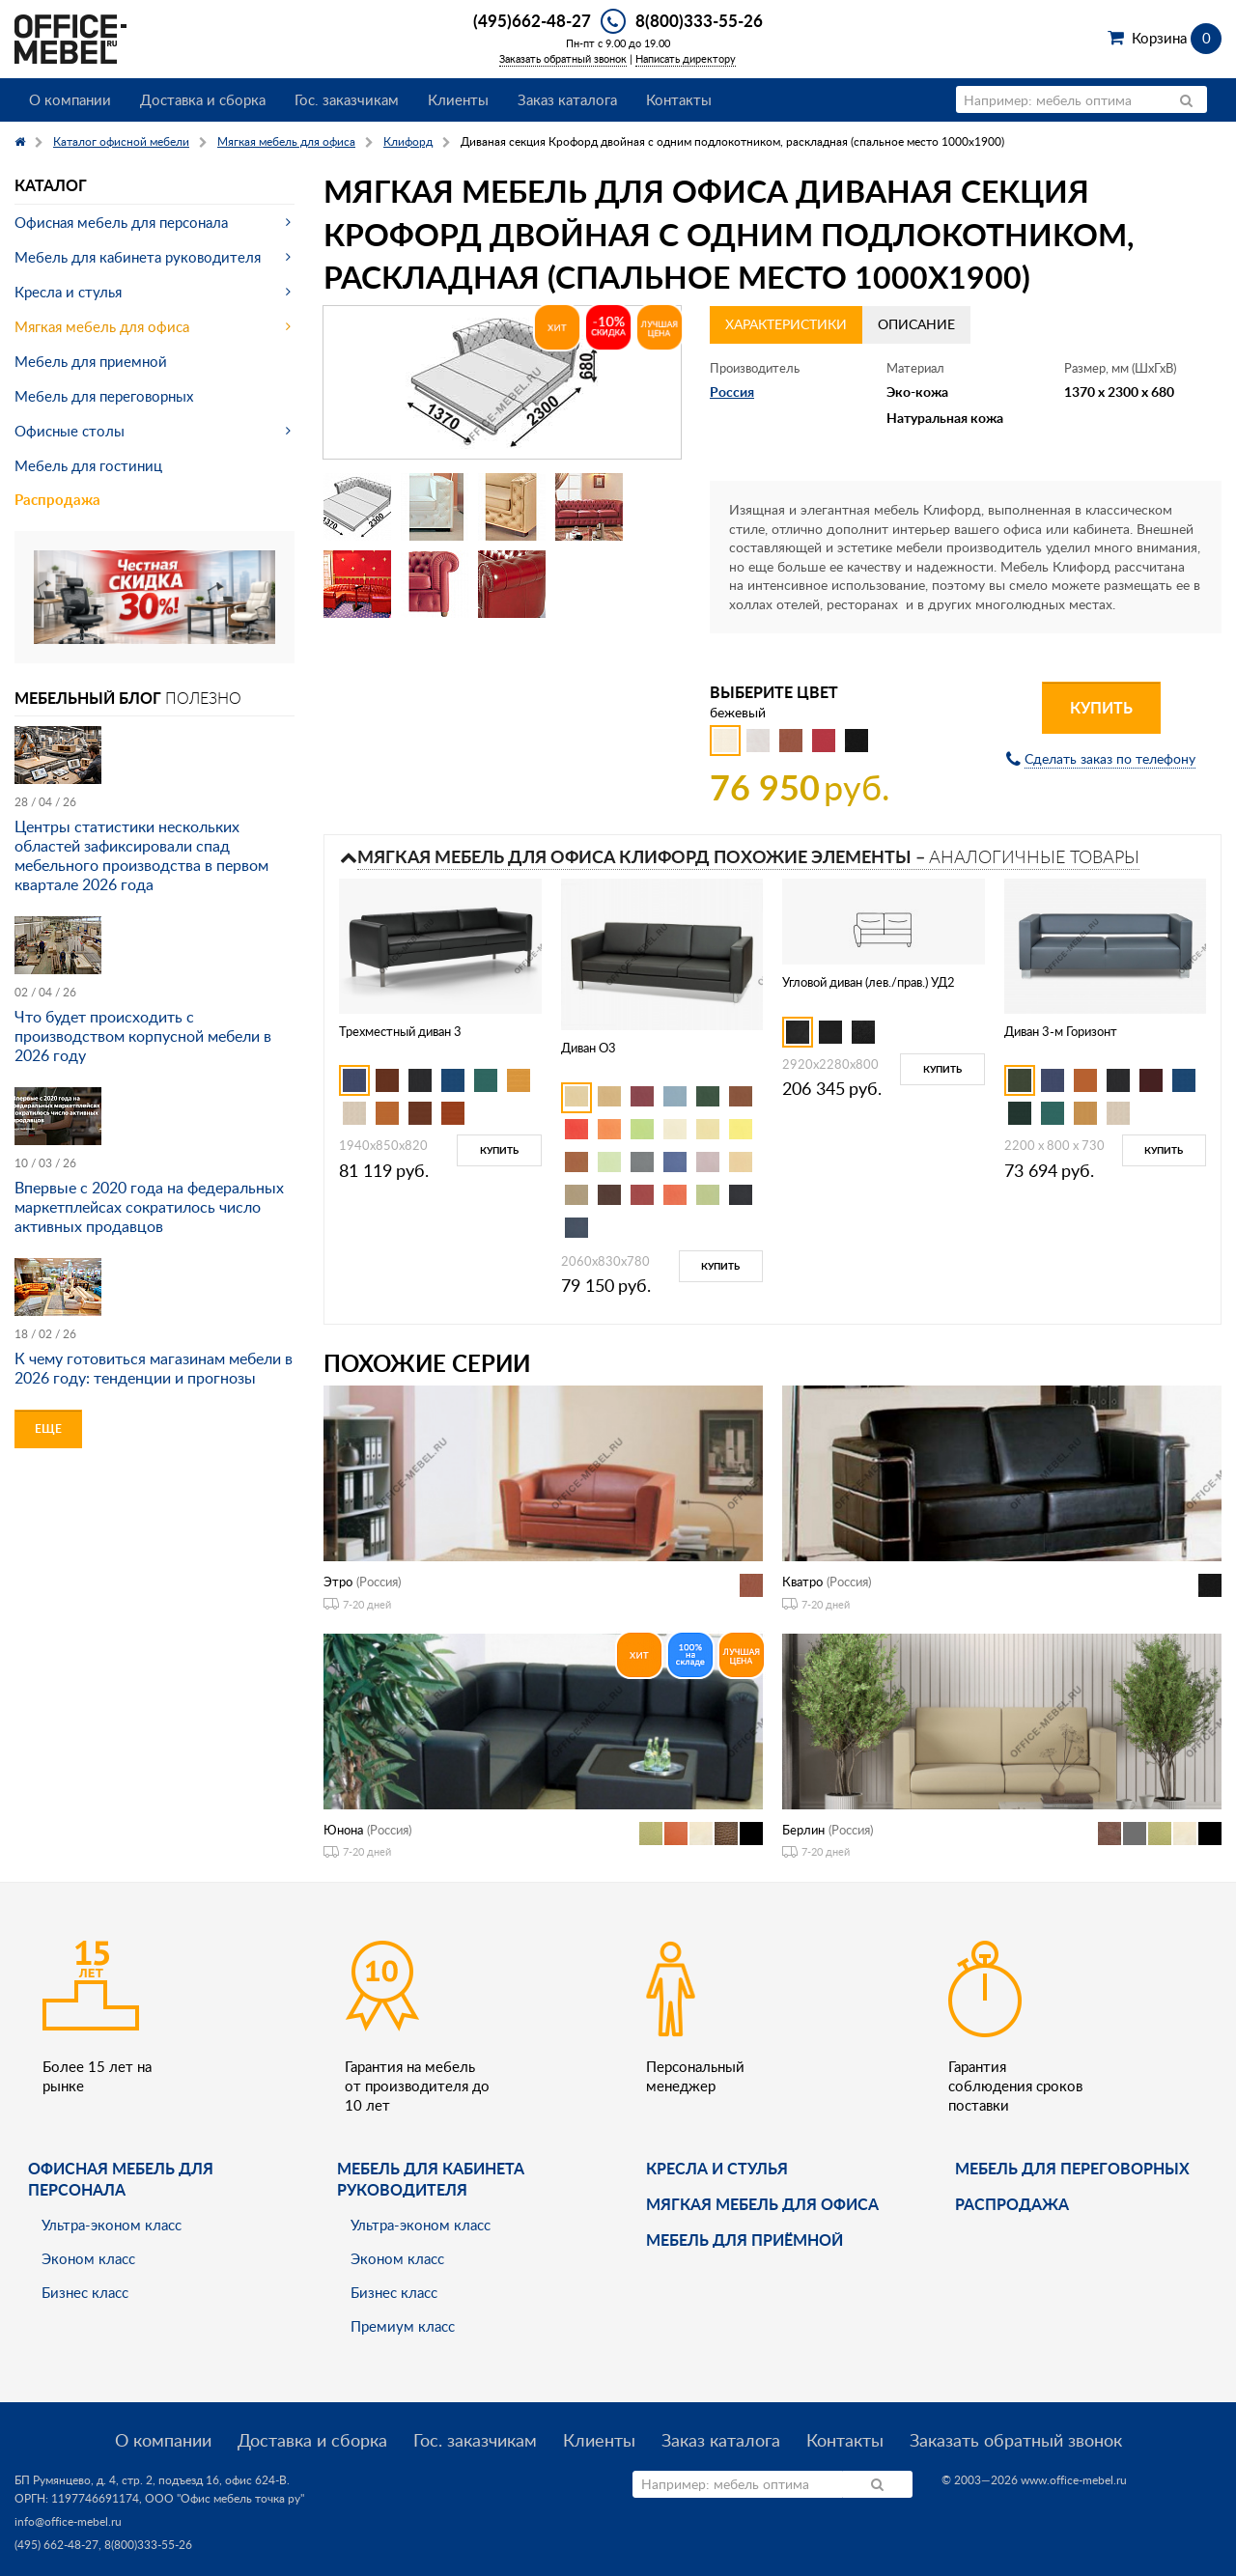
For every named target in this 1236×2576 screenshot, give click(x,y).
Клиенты (458, 99)
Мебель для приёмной (744, 2239)
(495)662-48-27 (532, 20)
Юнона (343, 1829)
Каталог (50, 185)
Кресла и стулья (68, 291)
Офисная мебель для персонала (121, 222)
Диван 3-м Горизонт (1060, 1031)
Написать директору (685, 58)
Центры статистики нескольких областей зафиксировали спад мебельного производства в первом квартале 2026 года (141, 855)
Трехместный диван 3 (400, 1031)
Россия (732, 391)
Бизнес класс (85, 2292)
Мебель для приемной (90, 361)
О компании (70, 99)
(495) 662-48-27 (56, 2544)
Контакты (679, 99)
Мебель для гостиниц (88, 465)
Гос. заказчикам (347, 99)
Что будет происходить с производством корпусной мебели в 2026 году (142, 1036)
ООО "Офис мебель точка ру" (224, 2498)
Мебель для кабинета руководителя (137, 256)
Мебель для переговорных (103, 396)
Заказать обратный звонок (563, 58)
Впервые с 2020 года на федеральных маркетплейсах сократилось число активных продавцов (149, 1207)
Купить (1101, 707)
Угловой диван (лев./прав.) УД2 (868, 982)
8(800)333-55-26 (699, 20)
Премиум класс (403, 2326)
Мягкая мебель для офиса (101, 326)
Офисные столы (69, 430)
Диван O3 (588, 1047)
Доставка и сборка (203, 99)
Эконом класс (88, 2258)
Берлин (803, 1829)
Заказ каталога (567, 99)
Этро (337, 1581)
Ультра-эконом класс (112, 2224)
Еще (48, 1428)
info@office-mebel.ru (68, 2521)
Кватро (802, 1581)
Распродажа (57, 500)
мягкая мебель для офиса (762, 2204)
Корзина (1177, 37)
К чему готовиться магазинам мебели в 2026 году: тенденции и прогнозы (153, 1368)
